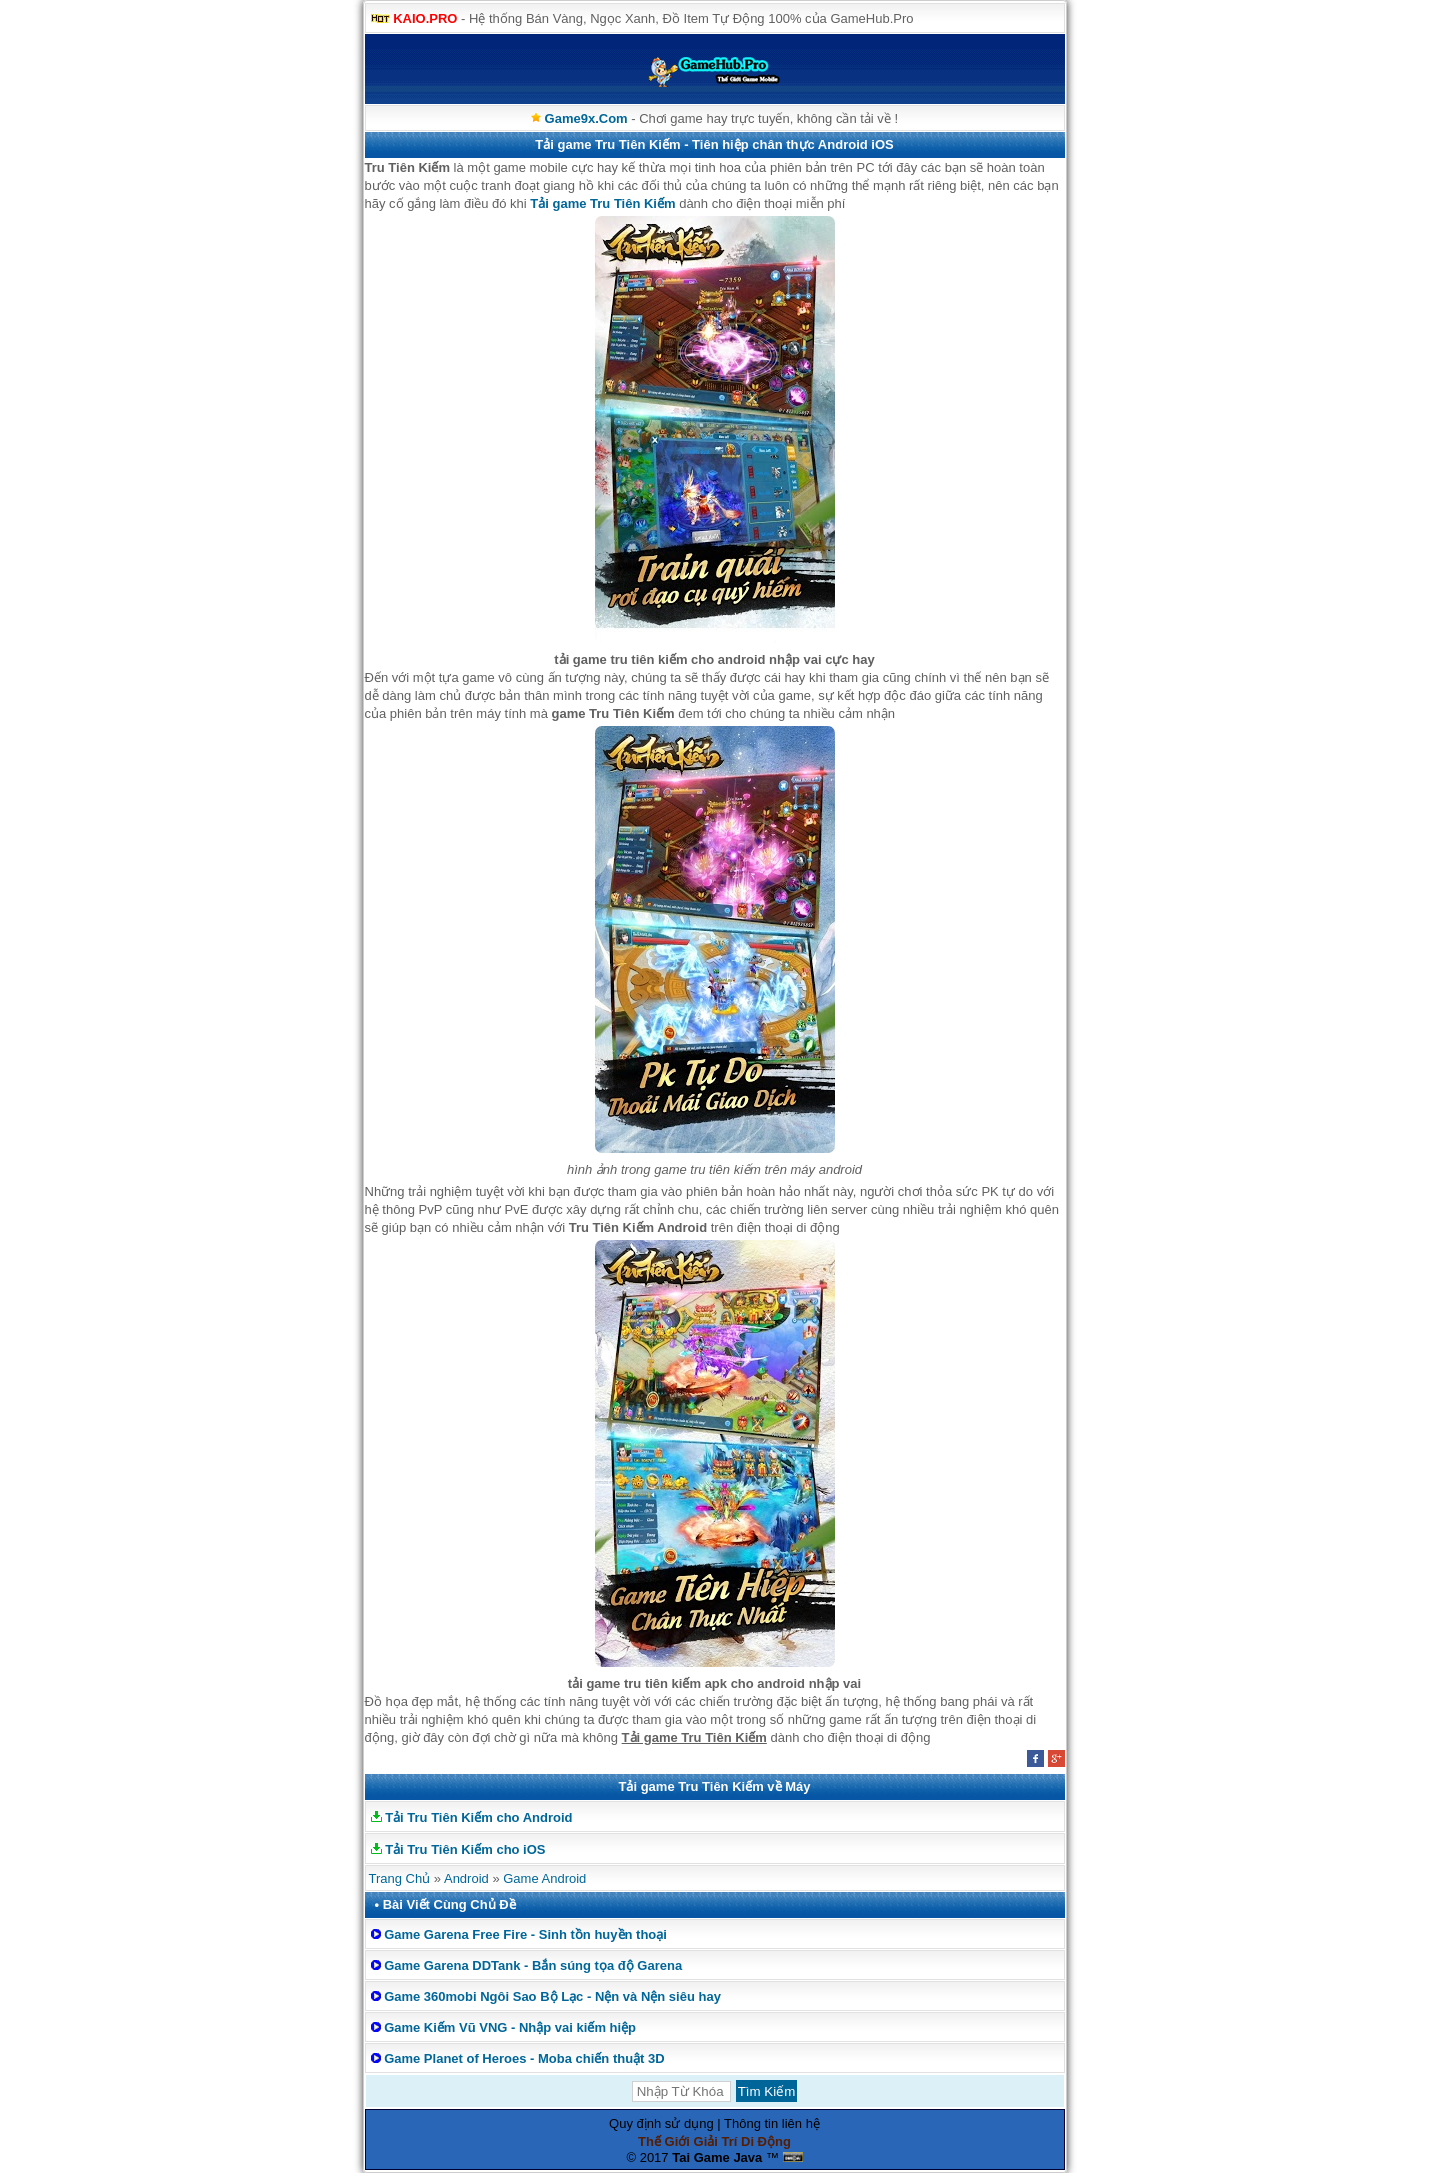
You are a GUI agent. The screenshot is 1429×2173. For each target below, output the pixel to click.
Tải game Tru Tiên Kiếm (602, 203)
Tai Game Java (717, 2157)
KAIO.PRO (425, 18)
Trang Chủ (400, 1878)
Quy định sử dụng (661, 2123)
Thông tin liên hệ (772, 2123)
